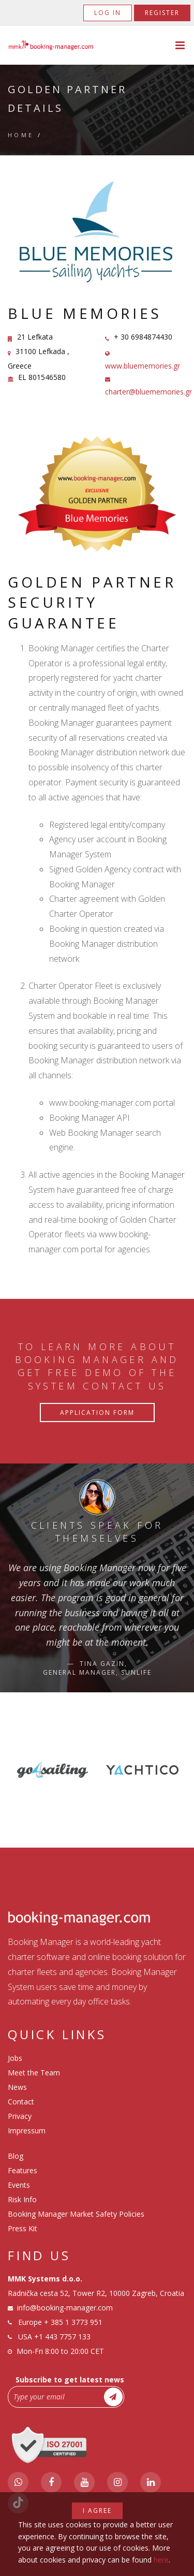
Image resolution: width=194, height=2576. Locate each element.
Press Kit (22, 2228)
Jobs (15, 2058)
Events (19, 2185)
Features (22, 2170)
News (17, 2087)
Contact (21, 2101)
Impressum (27, 2130)
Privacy (20, 2116)
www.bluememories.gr (142, 366)
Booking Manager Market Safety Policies (76, 2214)
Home (21, 135)
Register (162, 12)
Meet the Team (34, 2072)
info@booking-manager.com (65, 2307)
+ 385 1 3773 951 (73, 2322)
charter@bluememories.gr (148, 392)
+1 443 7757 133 (62, 2336)
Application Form (97, 1412)
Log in (107, 12)
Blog (15, 2156)
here (161, 2560)
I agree (97, 2510)
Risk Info (22, 2199)
